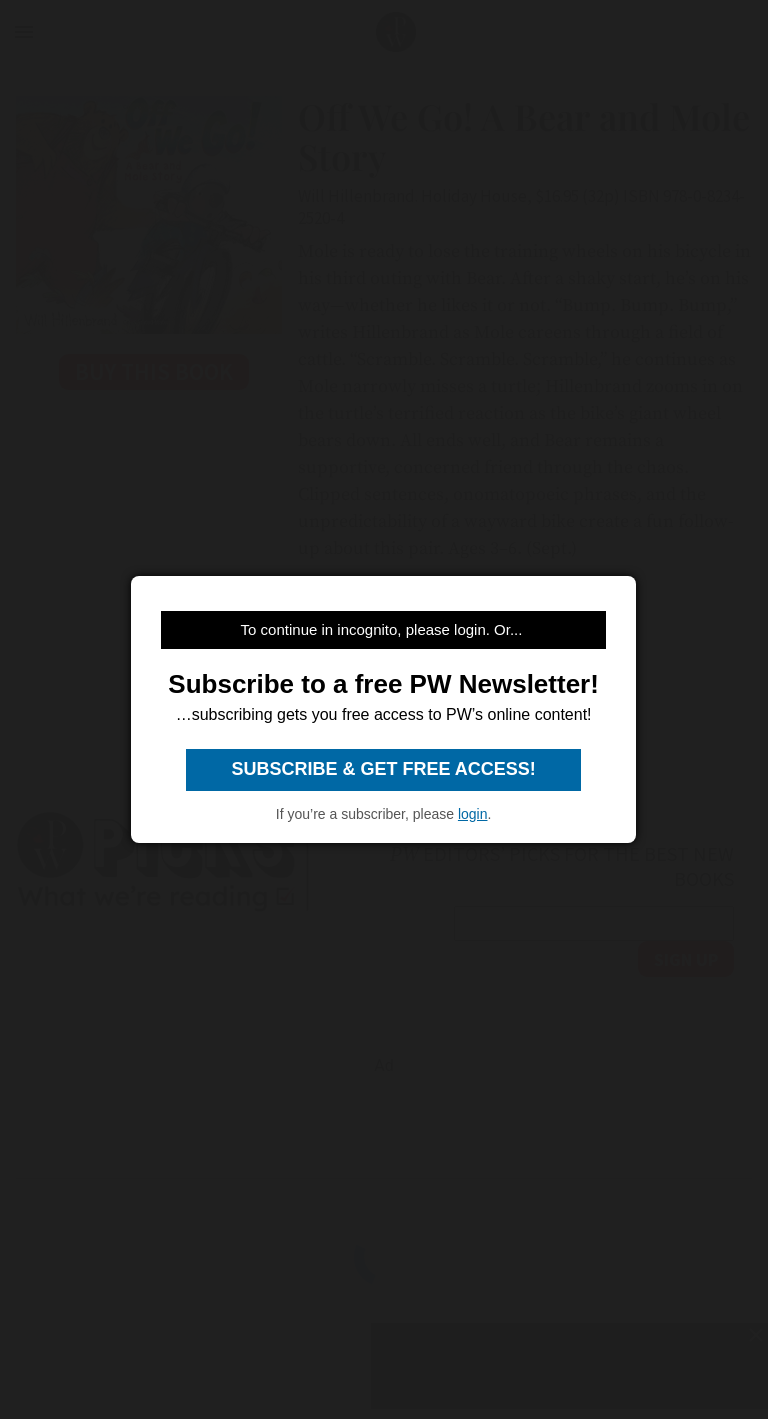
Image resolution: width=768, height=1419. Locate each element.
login (473, 814)
